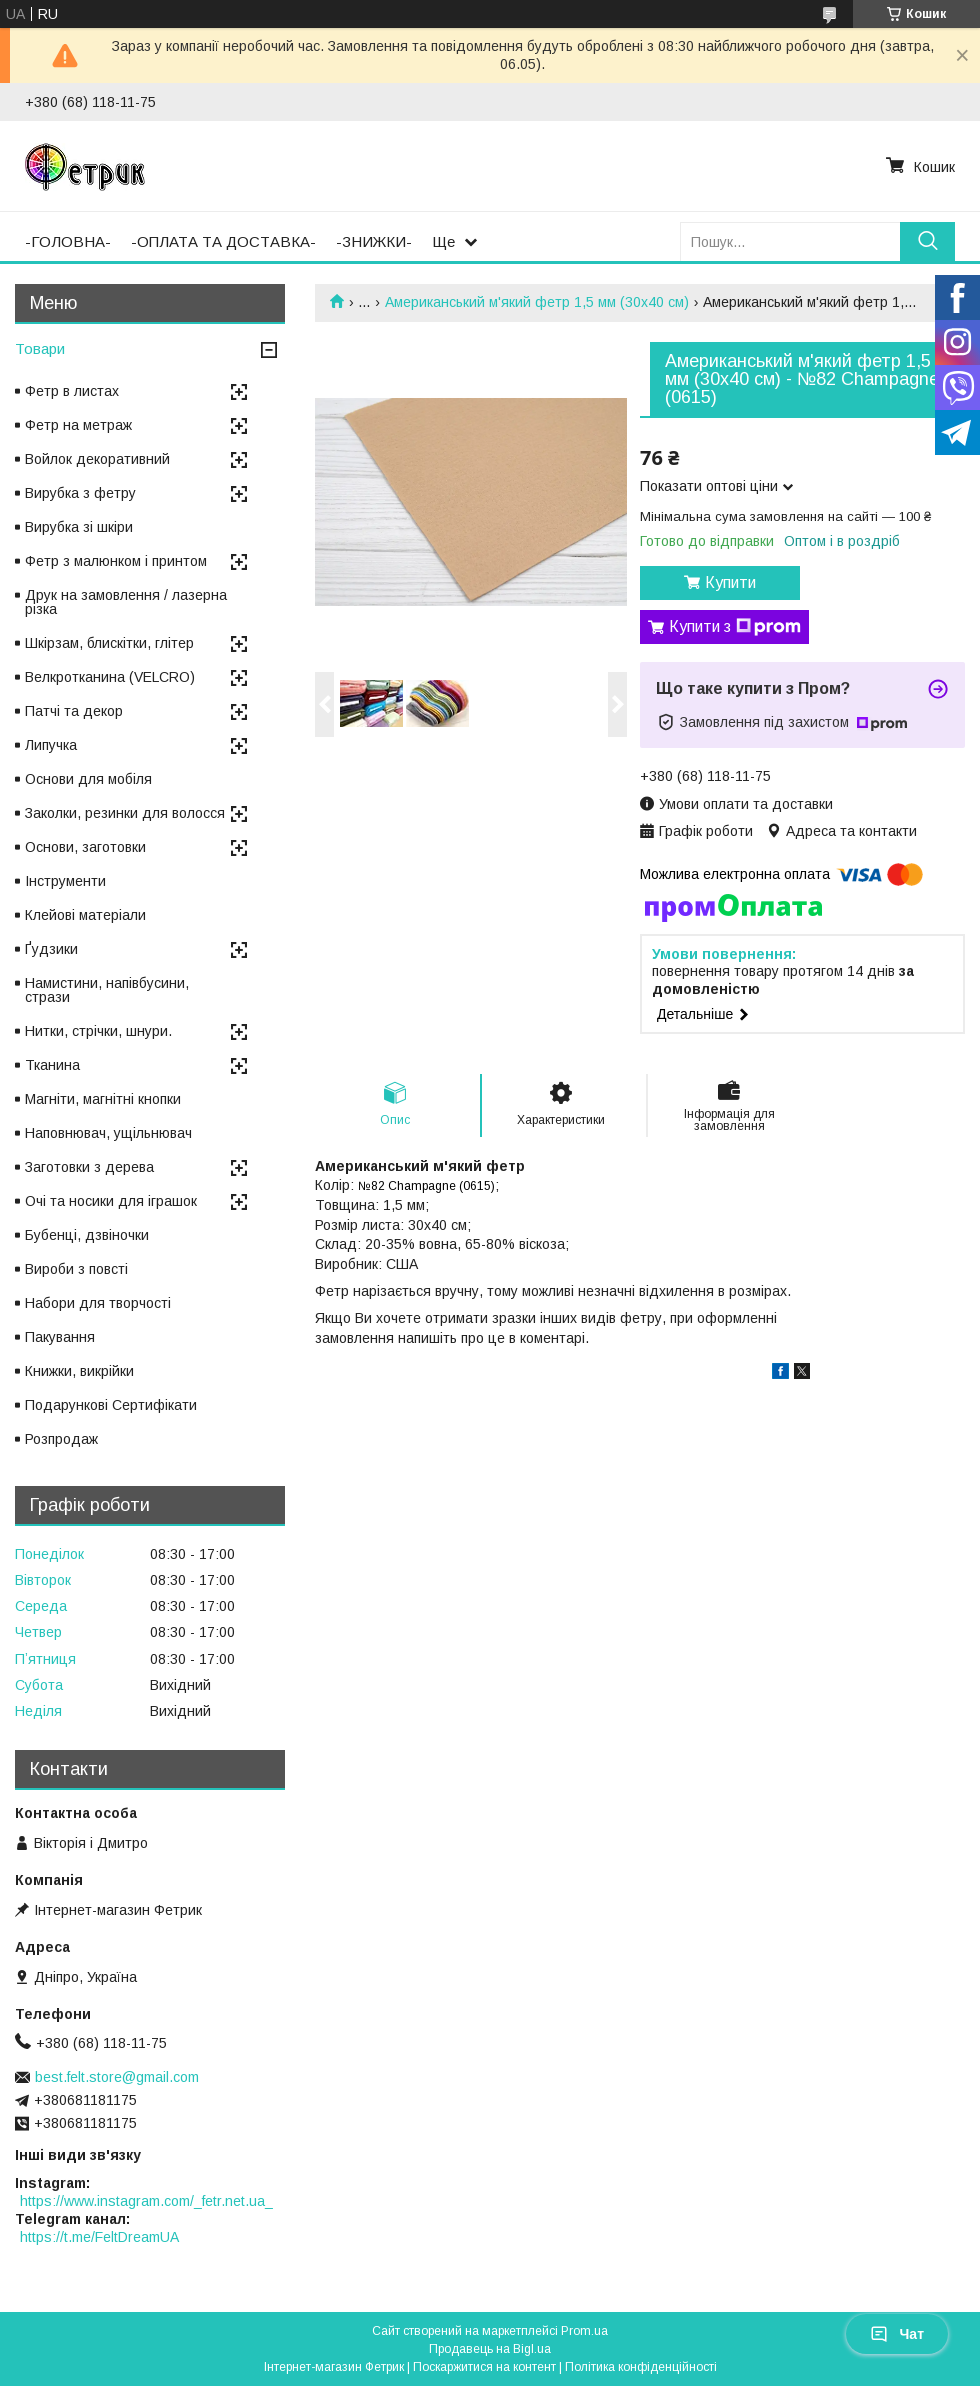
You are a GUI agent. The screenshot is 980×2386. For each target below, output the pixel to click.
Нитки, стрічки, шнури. (98, 1031)
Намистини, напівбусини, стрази (107, 990)
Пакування (60, 1337)
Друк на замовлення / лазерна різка (126, 602)
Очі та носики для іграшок (111, 1201)
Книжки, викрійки (79, 1371)
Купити (730, 582)
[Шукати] (927, 241)
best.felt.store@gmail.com (117, 2077)
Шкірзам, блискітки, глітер (109, 643)
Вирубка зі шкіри (79, 527)
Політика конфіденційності (641, 2367)
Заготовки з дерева (89, 1167)
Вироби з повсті (76, 1269)
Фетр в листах (72, 391)
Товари (40, 348)
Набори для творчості (98, 1303)
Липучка (51, 745)
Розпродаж (61, 1439)
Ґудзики (51, 949)
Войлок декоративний (97, 459)
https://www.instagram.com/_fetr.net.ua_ (146, 2201)
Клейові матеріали (85, 915)
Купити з (735, 627)
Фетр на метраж (78, 425)
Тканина (52, 1065)
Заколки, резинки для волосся (125, 813)
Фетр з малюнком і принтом (116, 561)
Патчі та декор (74, 711)
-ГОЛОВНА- (68, 241)
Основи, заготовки (85, 847)
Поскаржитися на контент (484, 2367)
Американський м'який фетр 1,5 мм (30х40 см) (537, 302)
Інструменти (65, 881)
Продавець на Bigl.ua (490, 2349)
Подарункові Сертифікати (111, 1405)
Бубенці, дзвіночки (87, 1235)
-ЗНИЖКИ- (374, 241)
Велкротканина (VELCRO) (110, 677)
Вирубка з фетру (80, 493)
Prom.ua (584, 2331)
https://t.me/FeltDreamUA (99, 2237)
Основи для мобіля (88, 779)
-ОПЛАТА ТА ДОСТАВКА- (223, 241)
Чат (897, 2334)
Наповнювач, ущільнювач (108, 1133)
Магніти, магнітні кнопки (103, 1099)
